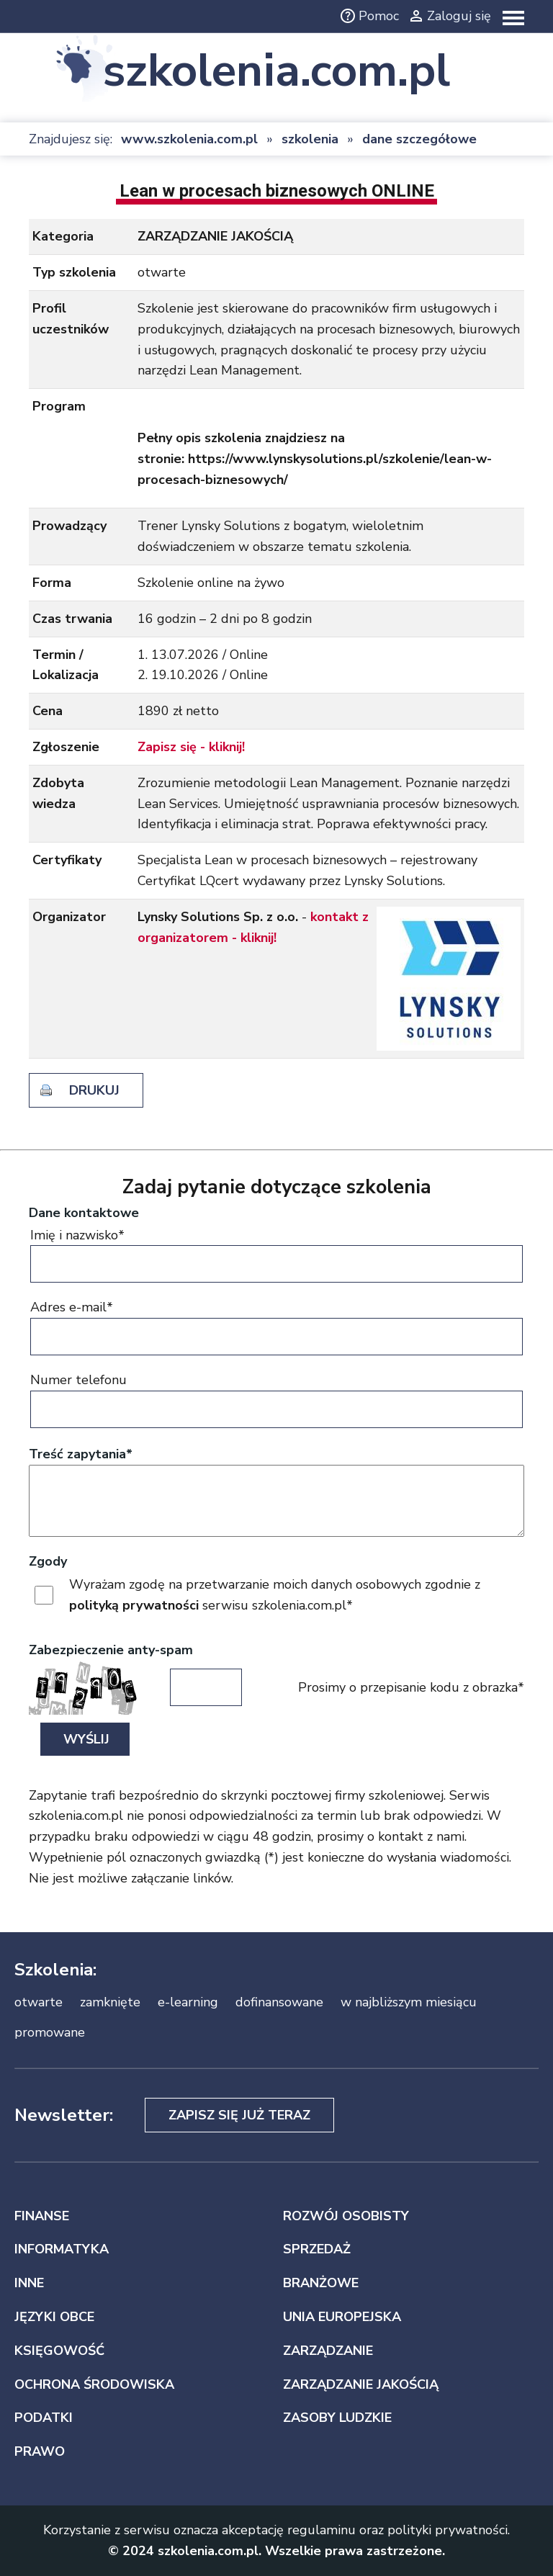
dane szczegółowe (419, 139)
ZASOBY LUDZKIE (337, 2417)
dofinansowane (279, 2002)
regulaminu (321, 2530)
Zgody (48, 1561)
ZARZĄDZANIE (328, 2350)
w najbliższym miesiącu (409, 2002)
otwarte (38, 2002)
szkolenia (310, 139)
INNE (29, 2283)
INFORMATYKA (61, 2249)
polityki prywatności (447, 2530)
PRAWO (39, 2451)
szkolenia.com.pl (276, 71)
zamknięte (110, 2002)
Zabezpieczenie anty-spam (111, 1650)
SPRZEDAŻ (317, 2249)
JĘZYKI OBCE (54, 2316)
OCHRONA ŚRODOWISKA (94, 2384)
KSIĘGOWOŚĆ (59, 2350)
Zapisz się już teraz (239, 2115)
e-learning (188, 2002)
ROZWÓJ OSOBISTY (346, 2216)
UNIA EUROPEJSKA (342, 2316)
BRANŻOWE (321, 2283)
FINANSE (41, 2216)
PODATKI (43, 2417)
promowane (49, 2032)
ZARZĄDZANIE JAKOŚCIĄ (361, 2384)
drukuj (94, 1090)
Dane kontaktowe (84, 1212)
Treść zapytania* (80, 1454)
